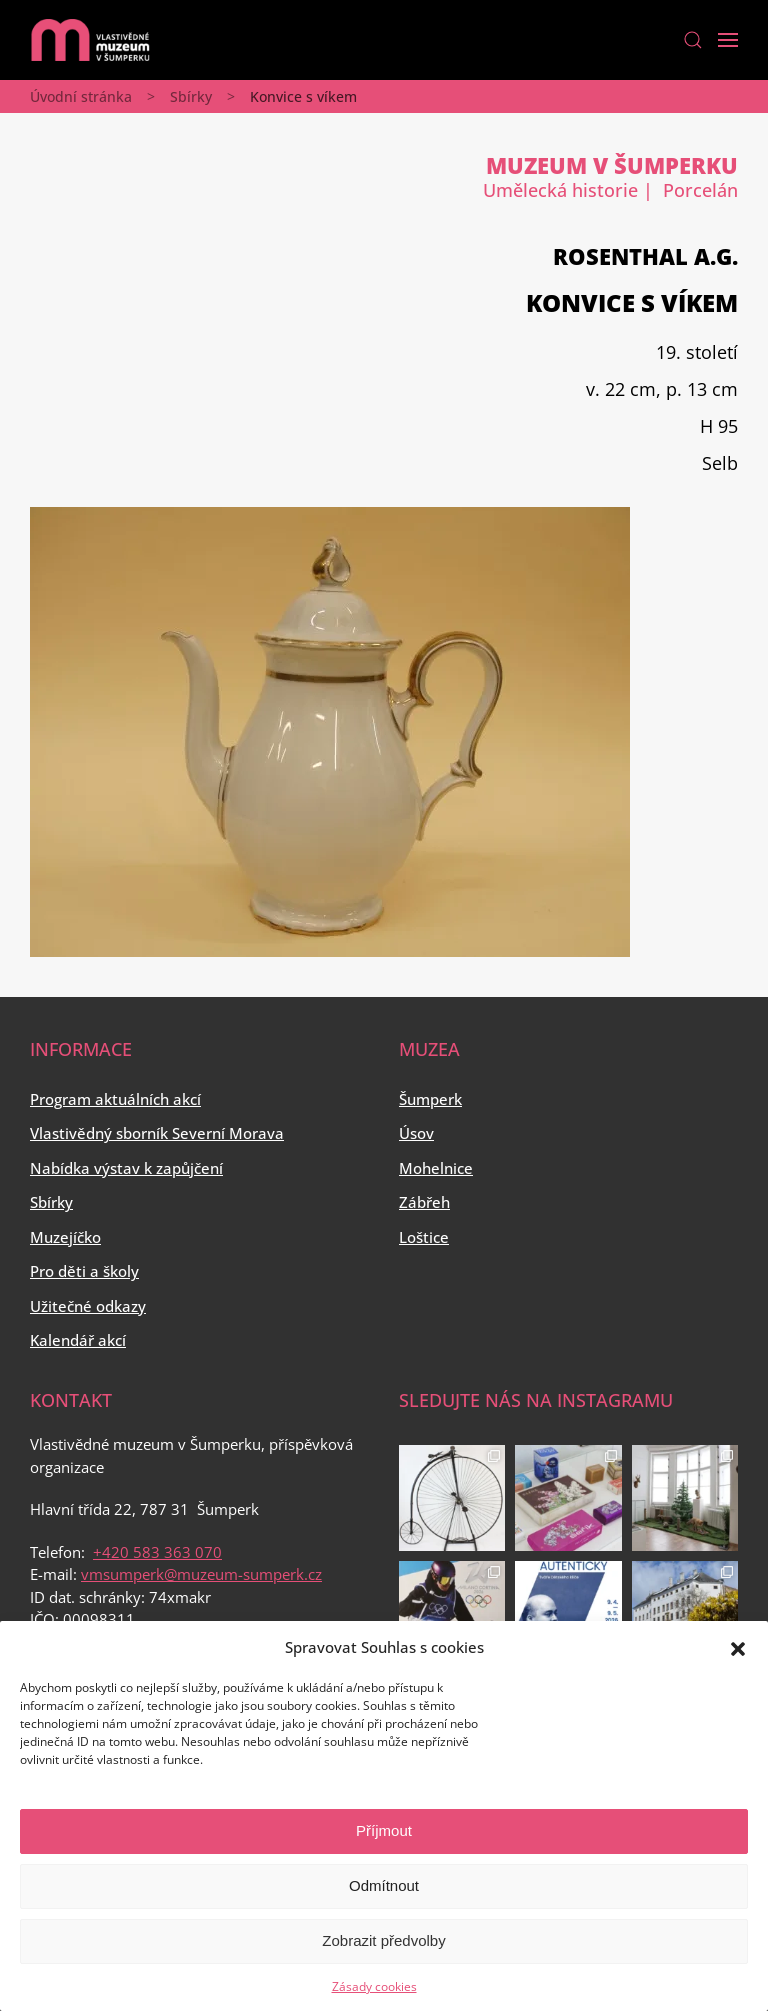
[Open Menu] (728, 40)
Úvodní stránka (81, 96)
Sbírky (191, 96)
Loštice (424, 1237)
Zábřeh (424, 1202)
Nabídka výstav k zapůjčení (126, 1168)
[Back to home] (90, 40)
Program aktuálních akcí (115, 1099)
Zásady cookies (374, 1986)
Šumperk (430, 1099)
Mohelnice (436, 1168)
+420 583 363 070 (157, 1552)
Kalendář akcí (78, 1340)
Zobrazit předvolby (383, 1940)
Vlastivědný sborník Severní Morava (157, 1133)
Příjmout (384, 1830)
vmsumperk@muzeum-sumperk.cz (201, 1574)
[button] (738, 1647)
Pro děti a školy (84, 1271)
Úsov (416, 1133)
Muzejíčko (65, 1237)
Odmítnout (384, 1885)
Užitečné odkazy (88, 1306)
